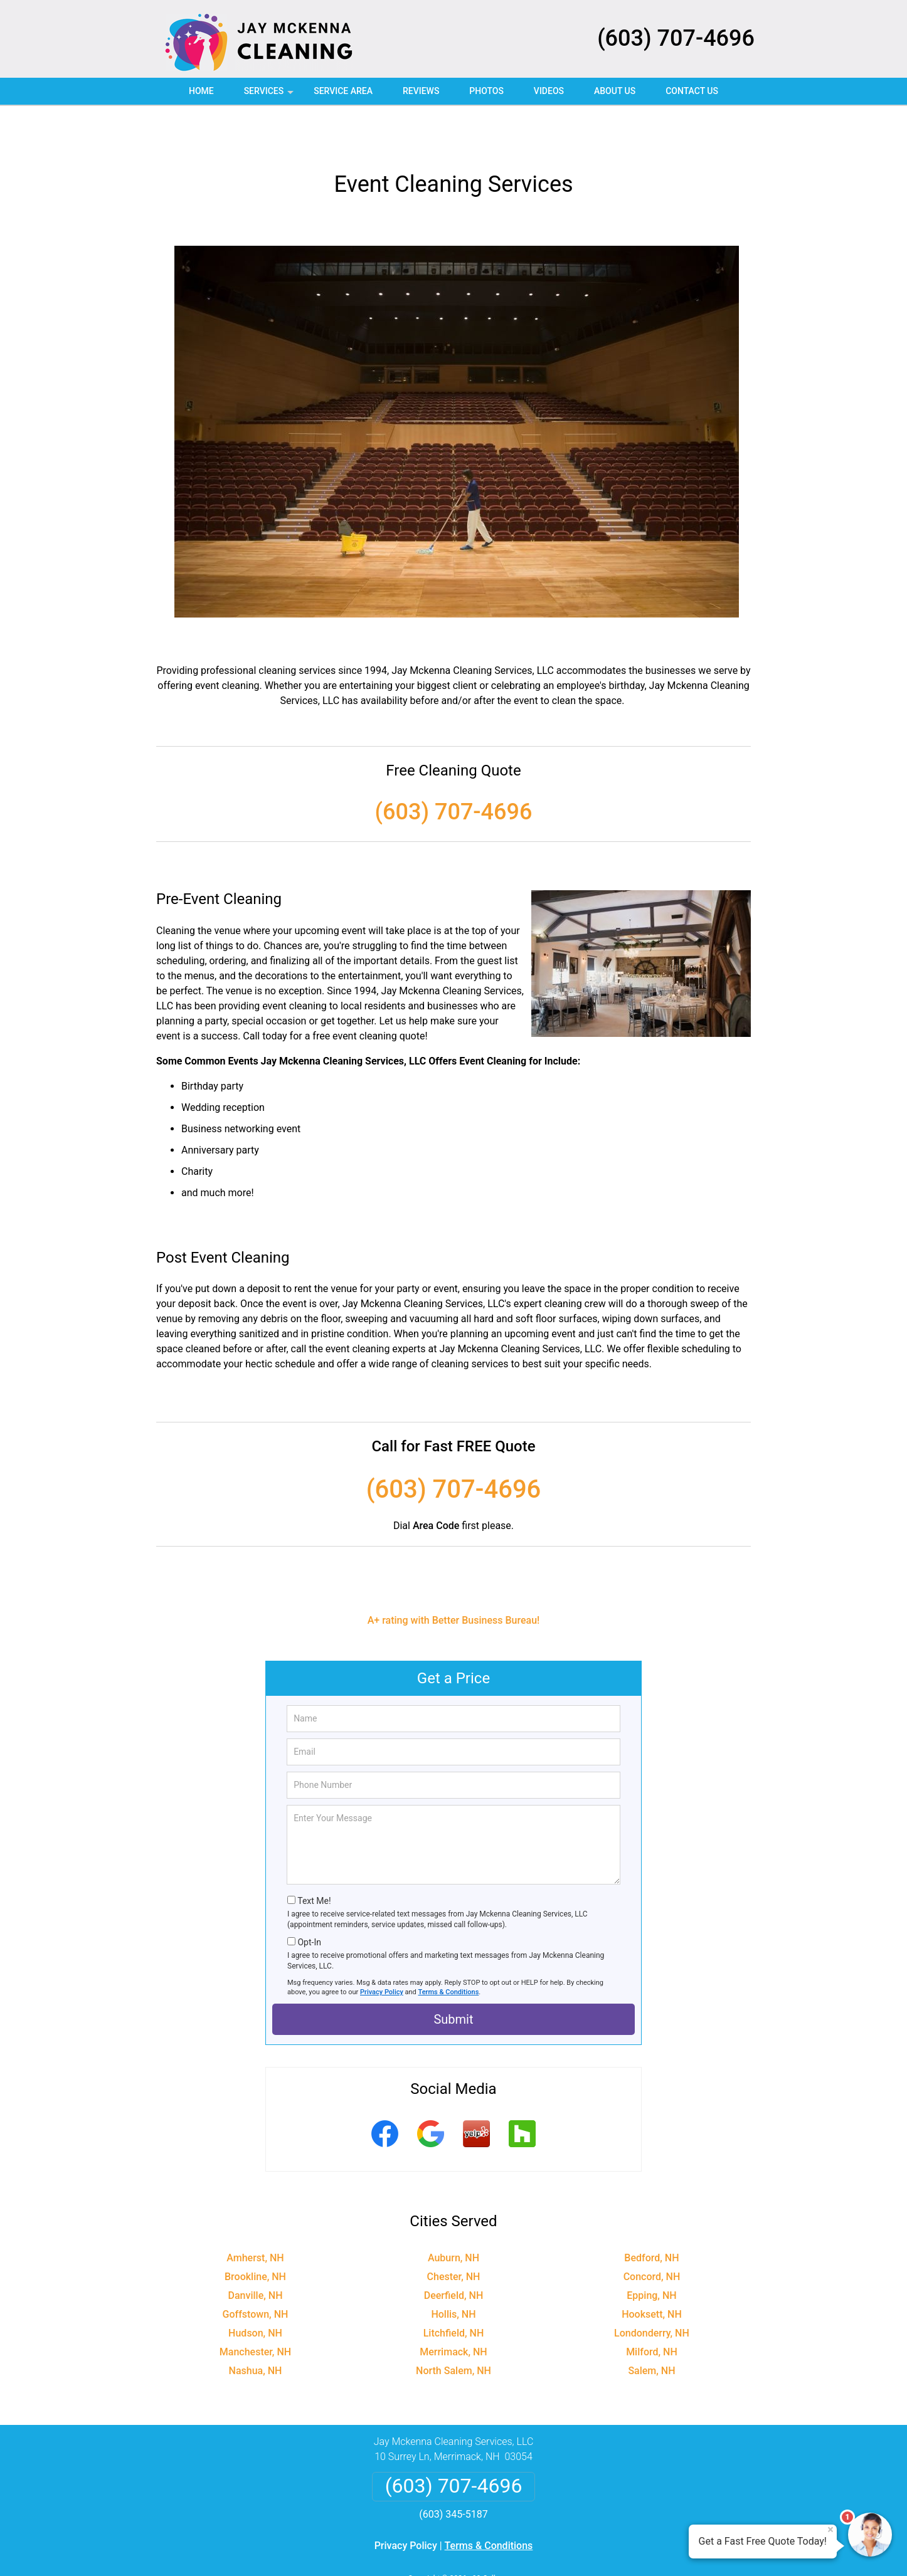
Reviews (421, 91)
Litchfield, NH (453, 2289)
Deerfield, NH (454, 2252)
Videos (549, 91)
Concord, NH (652, 2233)
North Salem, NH (453, 2327)
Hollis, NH (453, 2270)
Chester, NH (453, 2233)
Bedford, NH (651, 2214)
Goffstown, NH (256, 2270)
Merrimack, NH (453, 2308)
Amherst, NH (255, 2214)
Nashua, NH (255, 2327)
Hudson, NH (255, 2289)
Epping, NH (651, 2252)
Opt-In (309, 1898)
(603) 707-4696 (676, 38)
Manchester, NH (255, 2308)
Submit (453, 1975)
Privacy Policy (381, 1948)
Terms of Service (544, 2549)
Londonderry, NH (651, 2289)
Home (201, 91)
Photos (486, 91)
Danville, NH (255, 2252)
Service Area (343, 91)
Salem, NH (651, 2327)
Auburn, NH (453, 2214)
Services (270, 95)
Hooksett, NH (652, 2270)
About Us (614, 91)
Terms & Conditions (448, 1948)
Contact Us (692, 91)
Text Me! (314, 1857)
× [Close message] (830, 2529)
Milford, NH (651, 2308)
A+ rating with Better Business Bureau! (454, 1576)
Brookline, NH (255, 2233)
